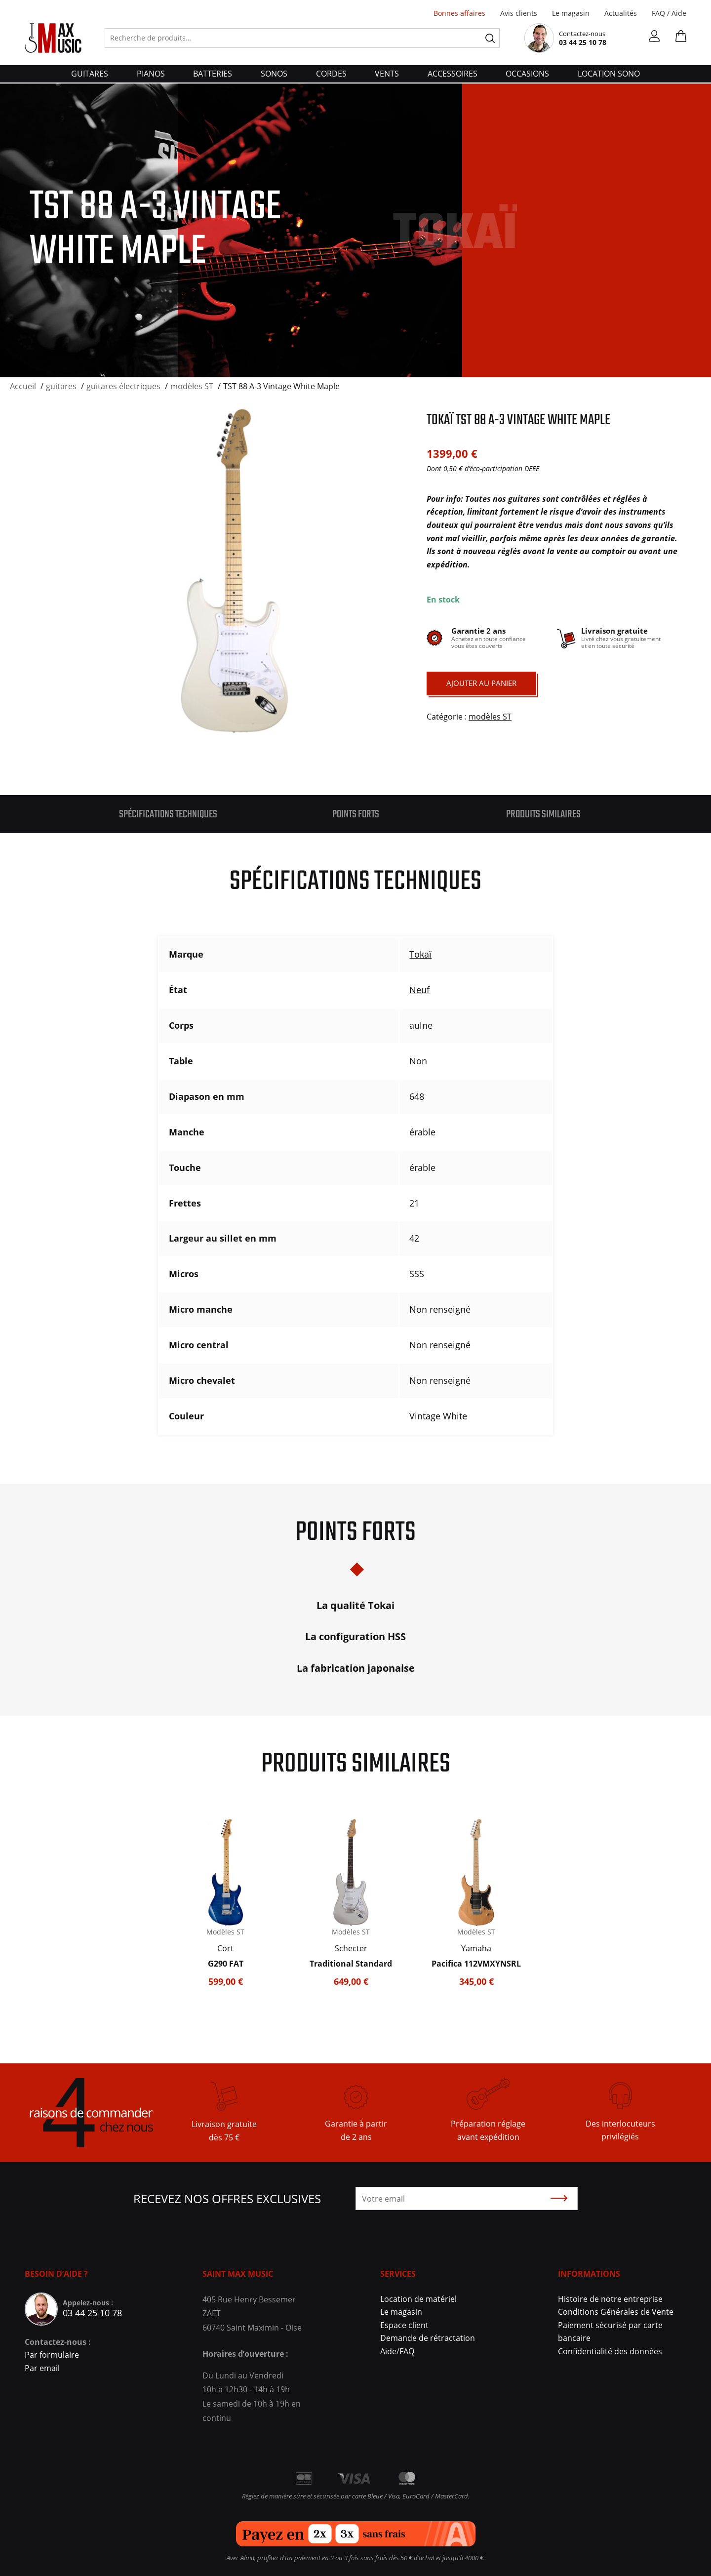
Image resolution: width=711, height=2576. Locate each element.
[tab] (168, 814)
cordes (331, 73)
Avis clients (518, 13)
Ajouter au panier (481, 683)
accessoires (452, 73)
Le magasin (571, 13)
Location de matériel (418, 2299)
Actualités (620, 13)
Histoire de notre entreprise (610, 2299)
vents (387, 73)
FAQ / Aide (669, 13)
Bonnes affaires (459, 13)
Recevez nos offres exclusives (227, 2198)
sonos (274, 73)
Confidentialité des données (610, 2351)
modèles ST (490, 716)
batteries (212, 73)
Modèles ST (225, 1931)
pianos (151, 73)
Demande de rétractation (427, 2338)
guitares (89, 73)
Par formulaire (52, 2354)
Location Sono (609, 73)
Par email (42, 2368)
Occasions (527, 73)
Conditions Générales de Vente (615, 2311)
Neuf (419, 990)
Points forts (355, 814)
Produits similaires (543, 814)
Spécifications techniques (168, 814)
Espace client (404, 2325)
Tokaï (420, 954)
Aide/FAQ (397, 2351)
